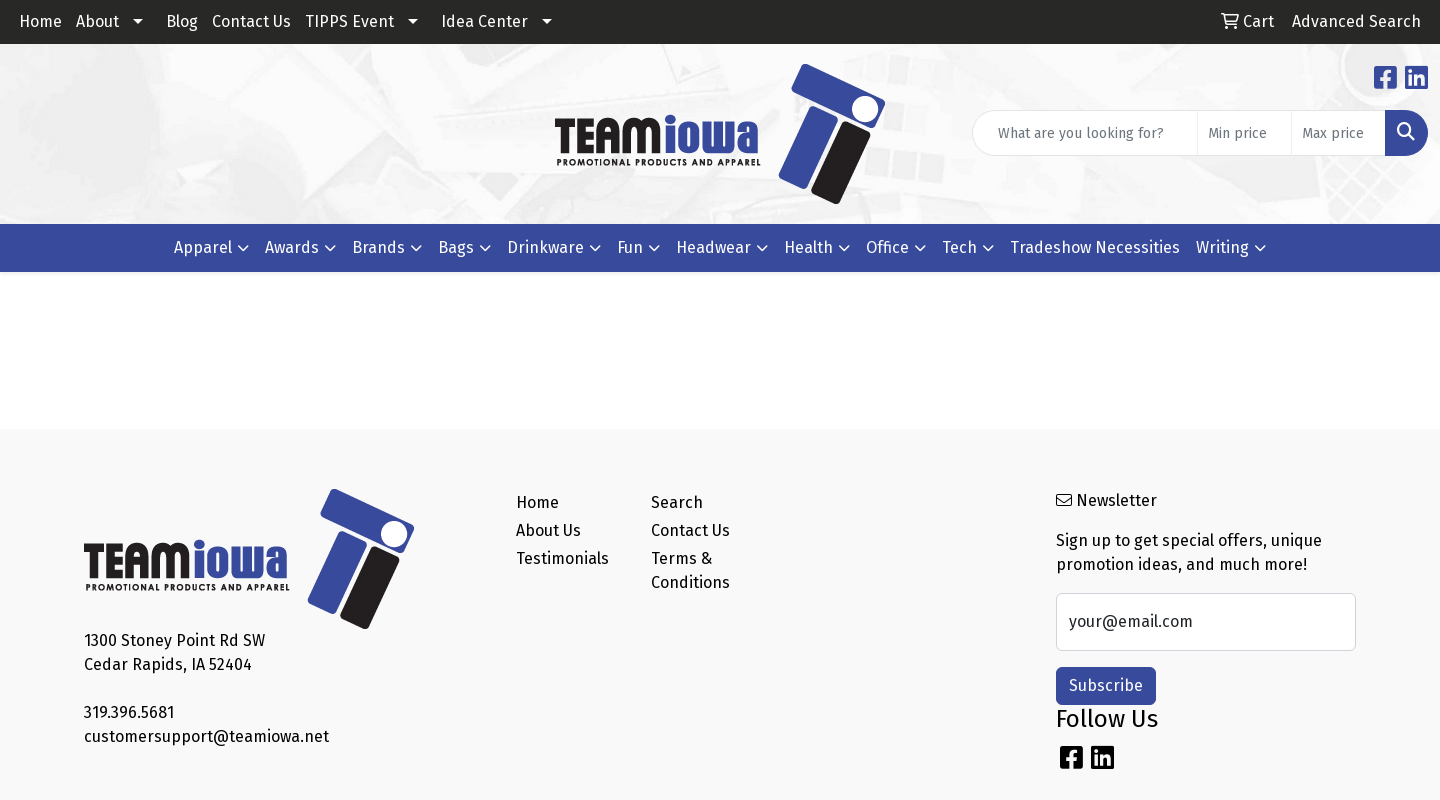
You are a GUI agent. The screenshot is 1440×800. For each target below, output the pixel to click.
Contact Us (251, 21)
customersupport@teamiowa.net (206, 736)
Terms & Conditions (690, 570)
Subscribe (1106, 685)
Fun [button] (630, 247)
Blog (182, 21)
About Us (548, 530)
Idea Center (484, 21)
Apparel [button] (203, 247)
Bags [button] (456, 247)
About (97, 21)
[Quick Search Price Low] (1244, 133)
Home (40, 21)
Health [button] (808, 247)
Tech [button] (959, 247)
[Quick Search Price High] (1338, 133)
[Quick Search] (1085, 133)
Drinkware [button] (545, 247)
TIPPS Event (349, 21)
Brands (378, 247)
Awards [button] (292, 247)
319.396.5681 (129, 712)
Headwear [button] (713, 247)
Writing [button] (1222, 247)
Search (677, 502)
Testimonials (562, 558)
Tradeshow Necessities (1095, 247)
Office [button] (887, 247)
